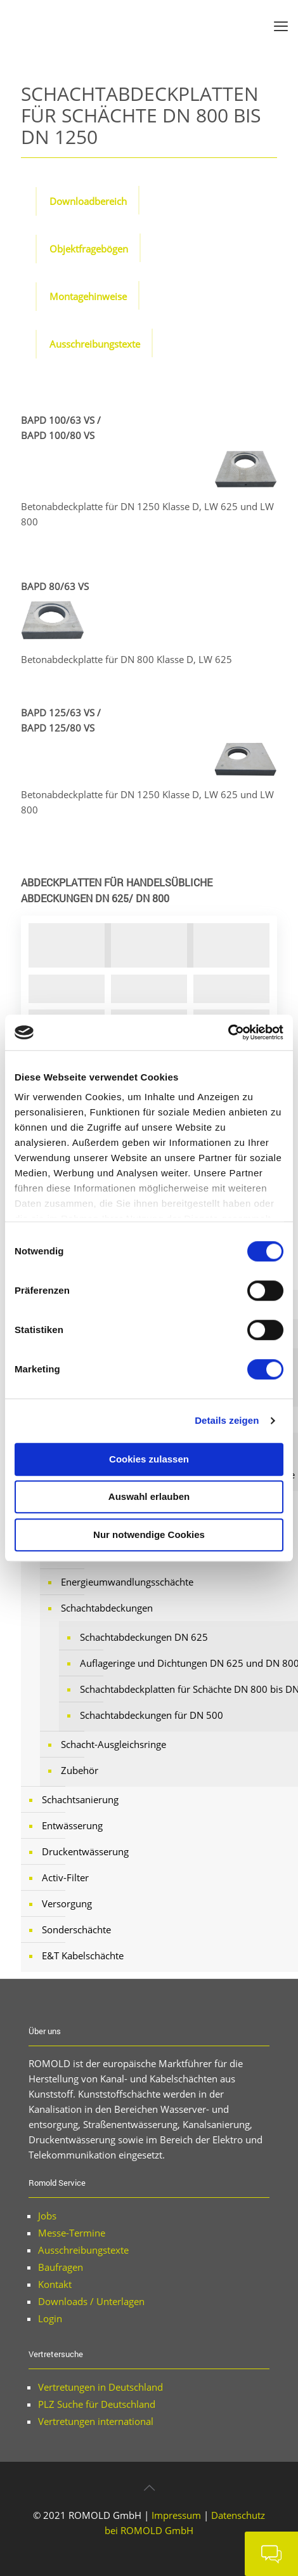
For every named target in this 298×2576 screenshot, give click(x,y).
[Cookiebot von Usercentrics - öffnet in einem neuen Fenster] (227, 1032)
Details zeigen (227, 1420)
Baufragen (60, 2267)
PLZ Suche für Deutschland (96, 2404)
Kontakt (55, 2284)
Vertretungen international (95, 2421)
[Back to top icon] (149, 2487)
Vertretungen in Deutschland (100, 2387)
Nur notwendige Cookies (149, 1534)
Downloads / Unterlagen (91, 2301)
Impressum (176, 2515)
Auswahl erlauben (149, 1496)
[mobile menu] (281, 25)
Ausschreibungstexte (83, 2250)
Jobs (47, 2215)
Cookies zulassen (149, 1459)
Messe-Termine (71, 2232)
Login (50, 2318)
